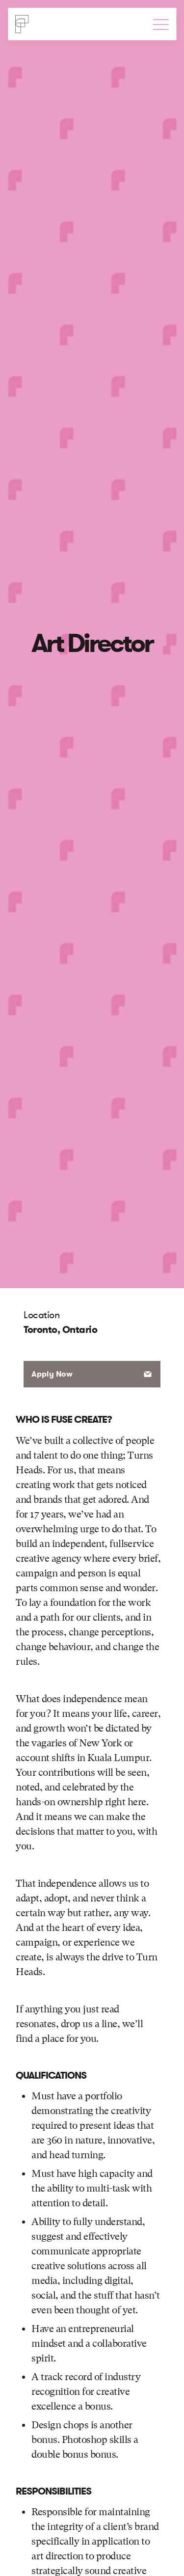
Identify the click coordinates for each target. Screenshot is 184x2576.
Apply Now (52, 1374)
